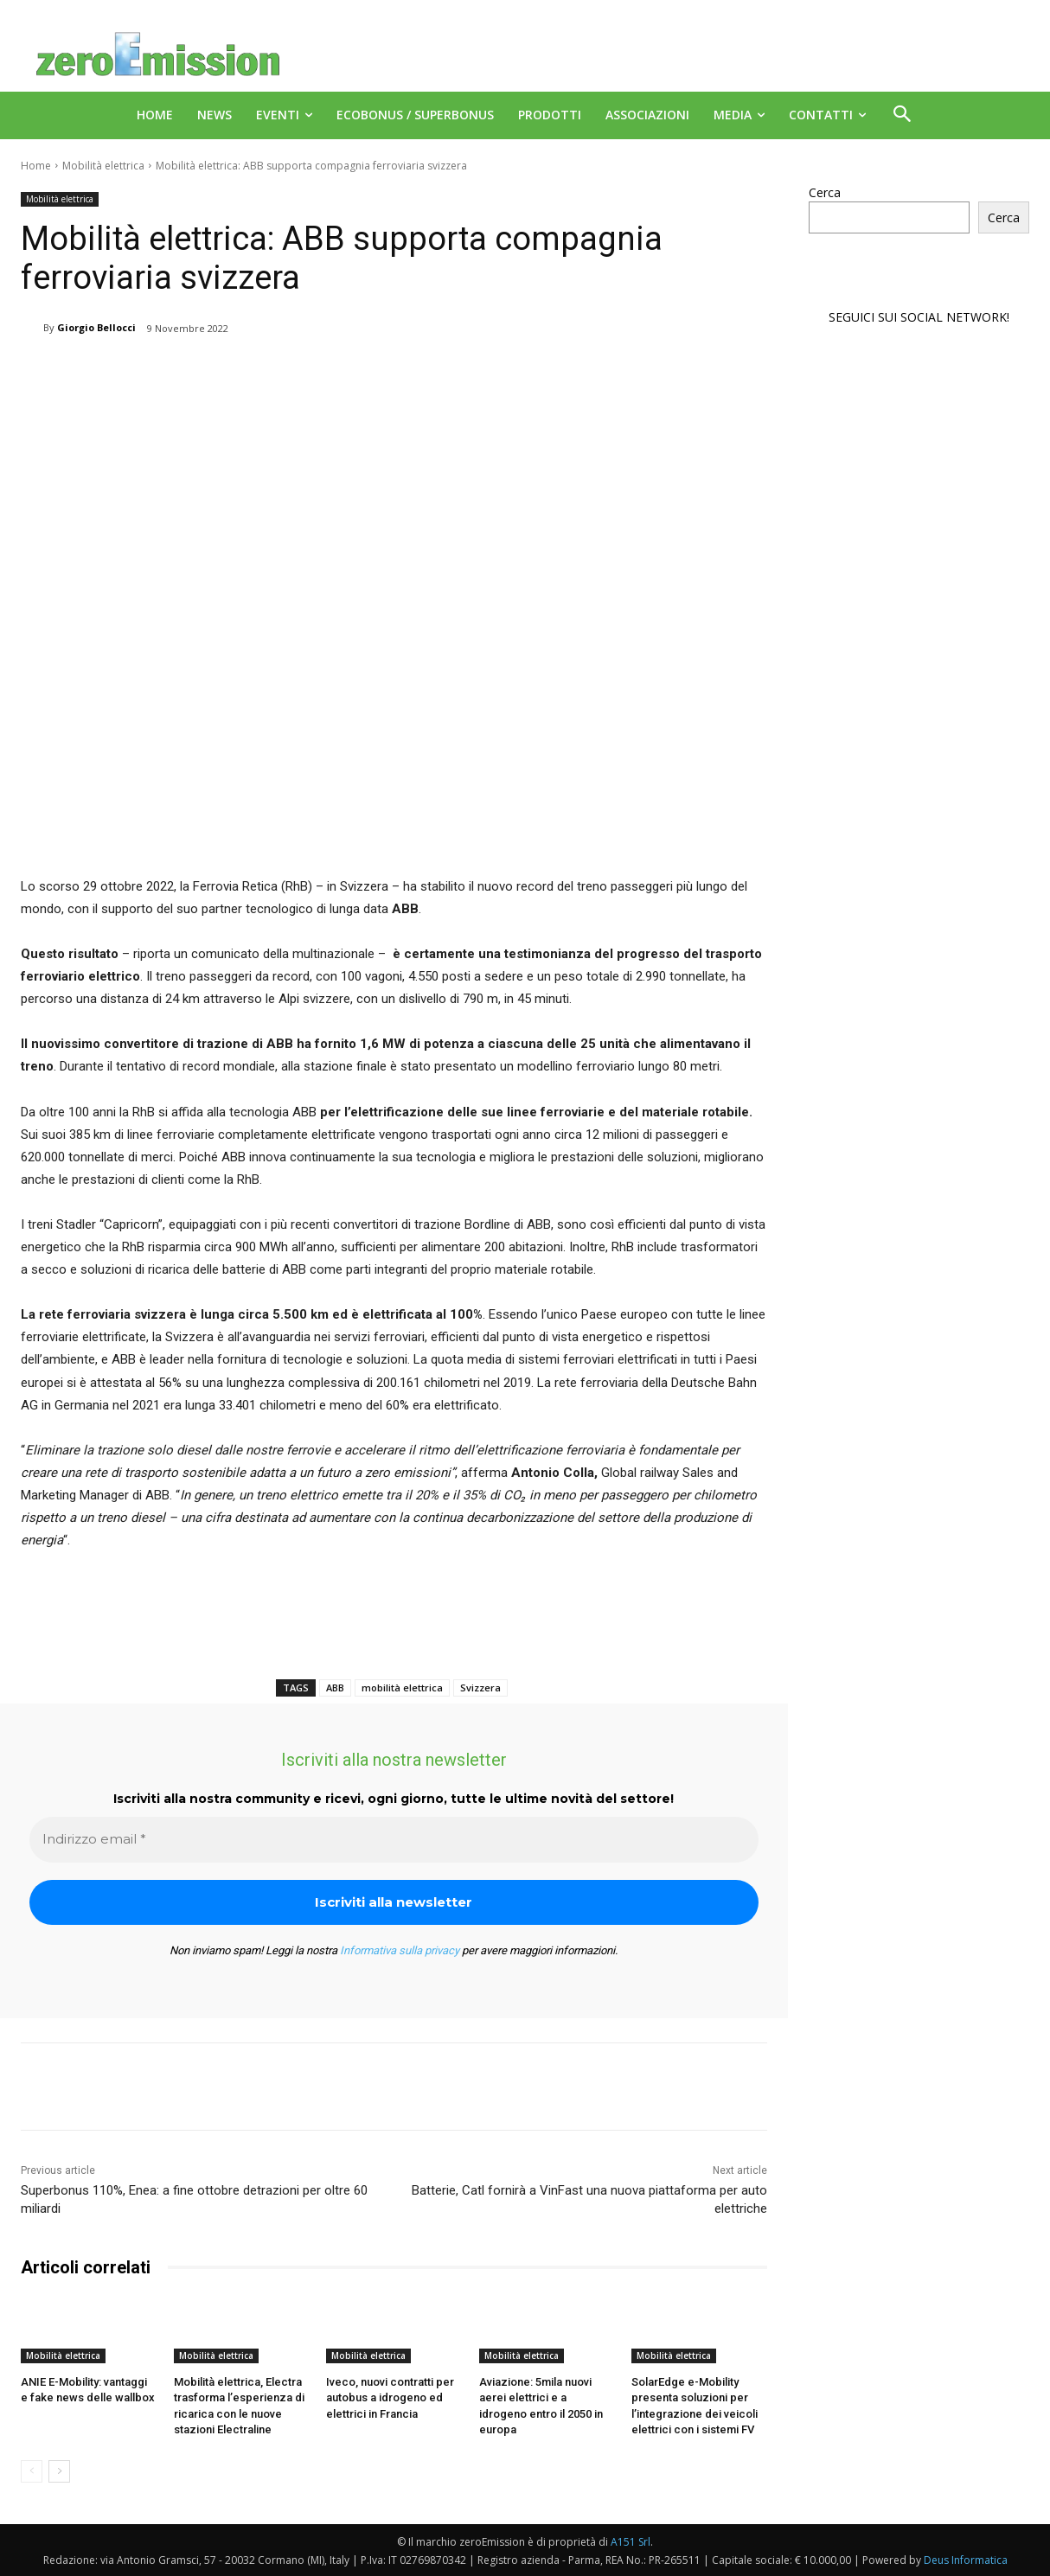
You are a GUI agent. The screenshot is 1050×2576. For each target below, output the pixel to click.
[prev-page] (31, 2471)
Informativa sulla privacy (399, 1950)
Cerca (825, 192)
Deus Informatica (966, 2560)
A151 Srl (630, 2541)
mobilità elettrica (402, 1687)
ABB (335, 1687)
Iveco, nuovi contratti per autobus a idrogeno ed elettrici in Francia (390, 2397)
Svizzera (480, 1687)
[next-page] (59, 2471)
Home (36, 165)
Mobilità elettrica (103, 165)
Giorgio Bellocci (96, 327)
